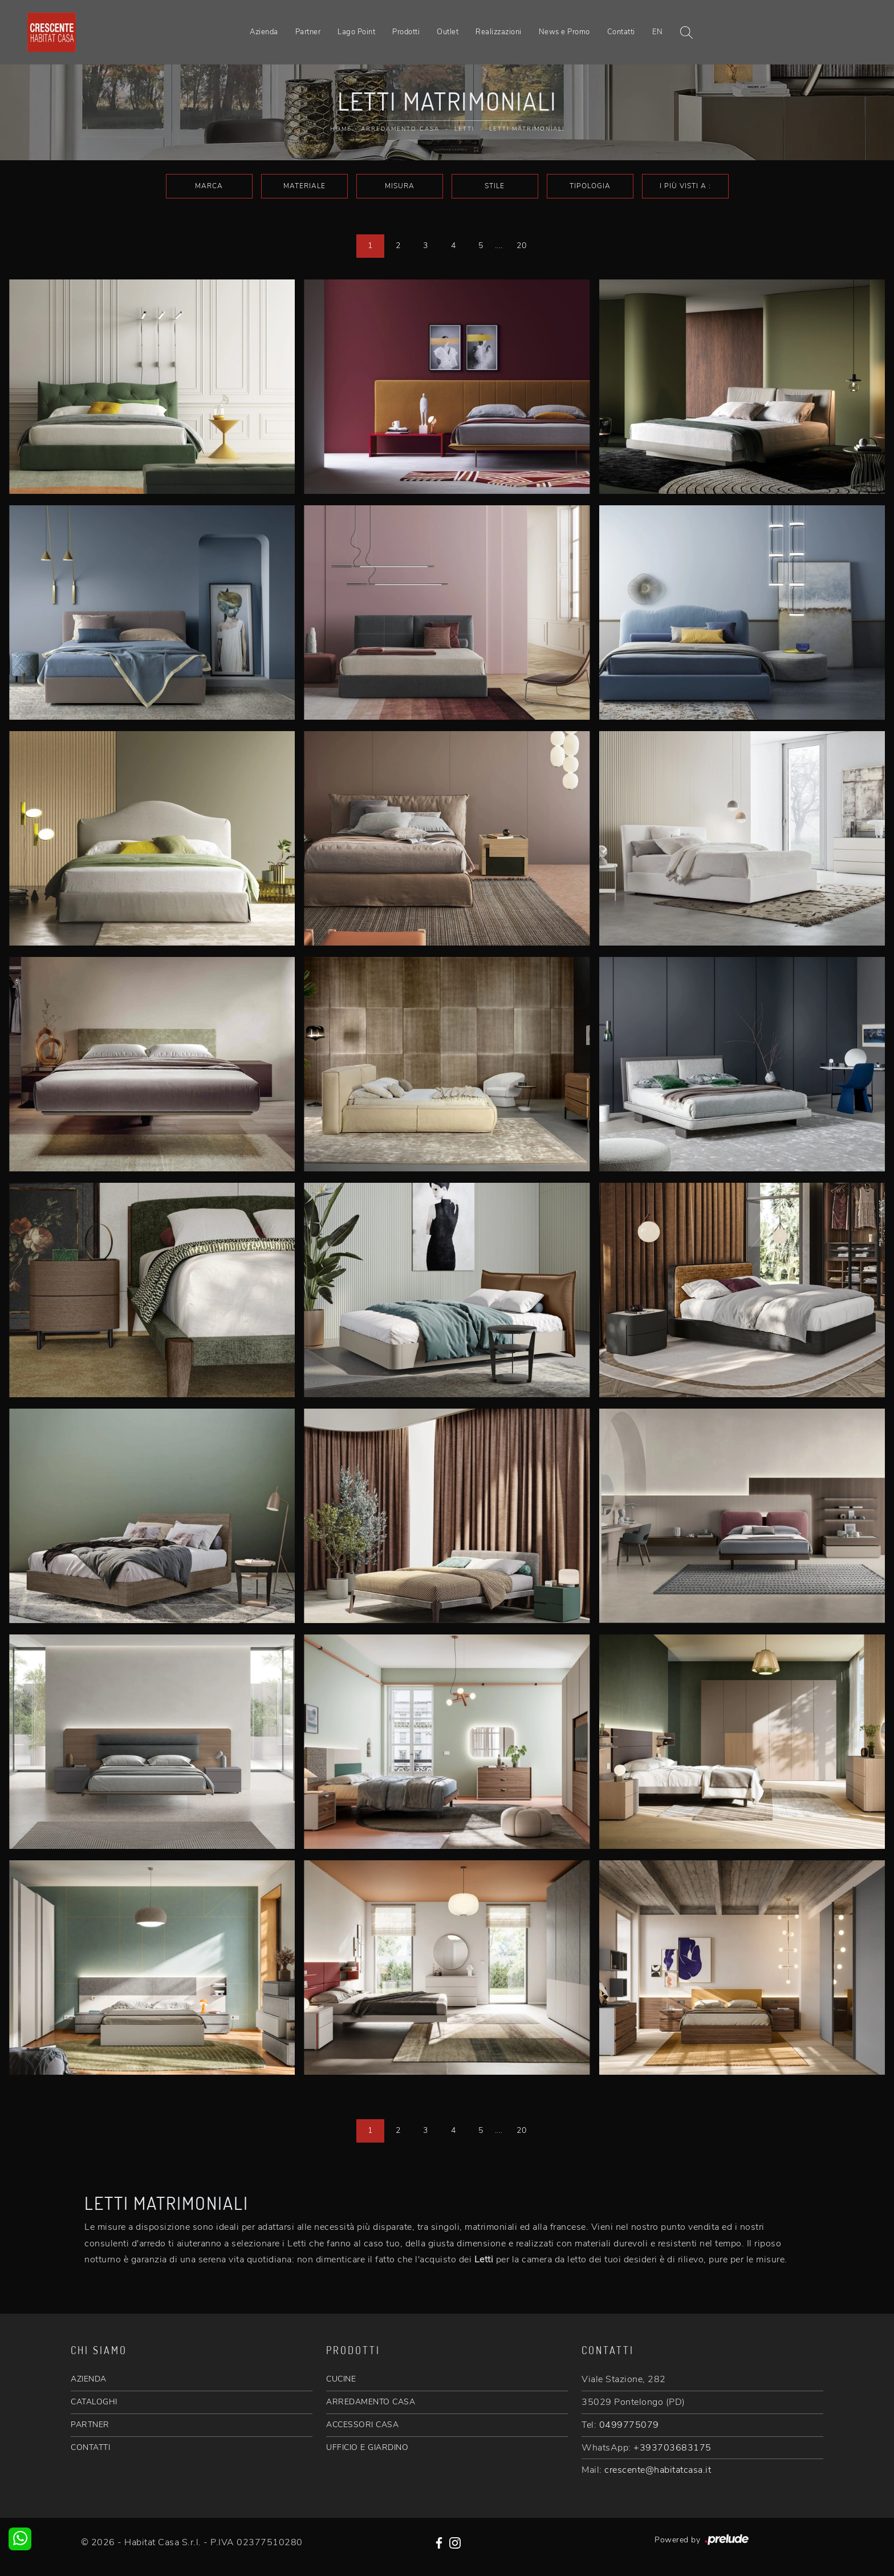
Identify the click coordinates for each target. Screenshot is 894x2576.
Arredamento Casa (400, 129)
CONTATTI (90, 2447)
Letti (464, 129)
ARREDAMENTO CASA (370, 2401)
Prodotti (406, 32)
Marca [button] (209, 185)
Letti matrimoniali (526, 129)
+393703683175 (672, 2447)
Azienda (264, 32)
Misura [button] (400, 185)
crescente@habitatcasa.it (657, 2470)
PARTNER (90, 2424)
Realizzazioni (499, 32)
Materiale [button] (304, 185)
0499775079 (629, 2425)
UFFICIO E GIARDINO (367, 2447)
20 (521, 245)
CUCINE (341, 2379)
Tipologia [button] (590, 185)
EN (657, 32)
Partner (308, 32)
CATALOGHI (94, 2401)
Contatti (621, 32)
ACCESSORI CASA (362, 2424)
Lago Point (356, 32)
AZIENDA (89, 2379)
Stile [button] (495, 185)
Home (341, 129)
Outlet (447, 32)
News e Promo (564, 32)
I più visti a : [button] (685, 185)
